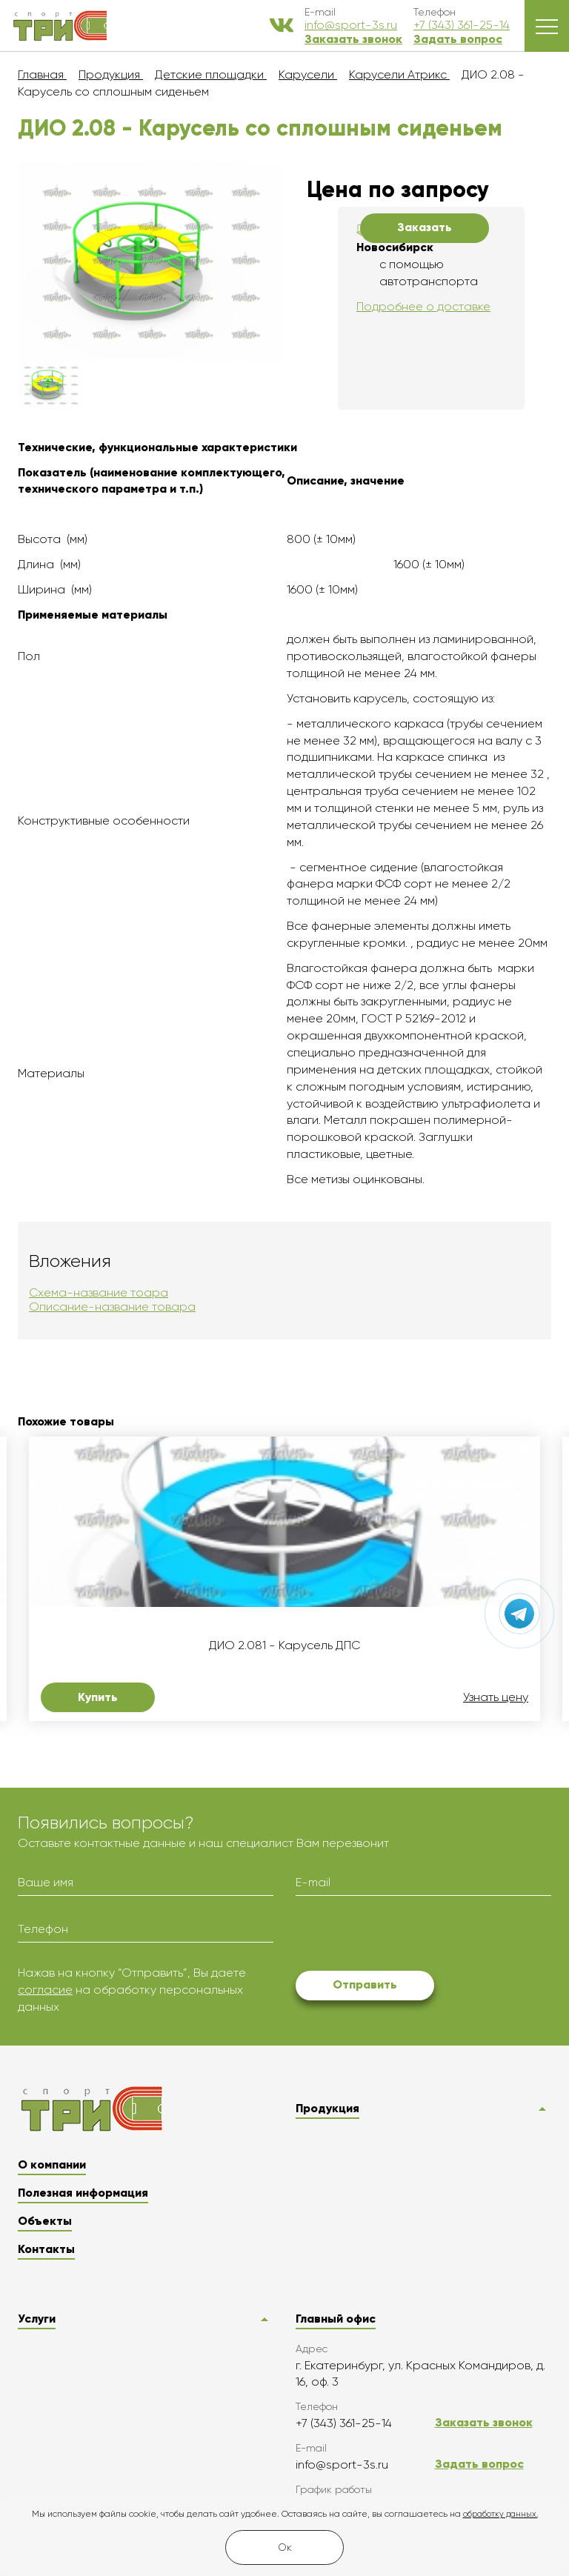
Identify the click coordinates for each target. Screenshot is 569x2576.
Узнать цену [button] (495, 1697)
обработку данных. (500, 2514)
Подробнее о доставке (423, 306)
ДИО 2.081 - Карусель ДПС (284, 1645)
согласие (45, 1990)
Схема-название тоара (98, 1292)
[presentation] (408, 1936)
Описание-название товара (112, 1306)
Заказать (424, 227)
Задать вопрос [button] (457, 39)
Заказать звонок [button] (353, 39)
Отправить (365, 1984)
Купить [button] (98, 1697)
